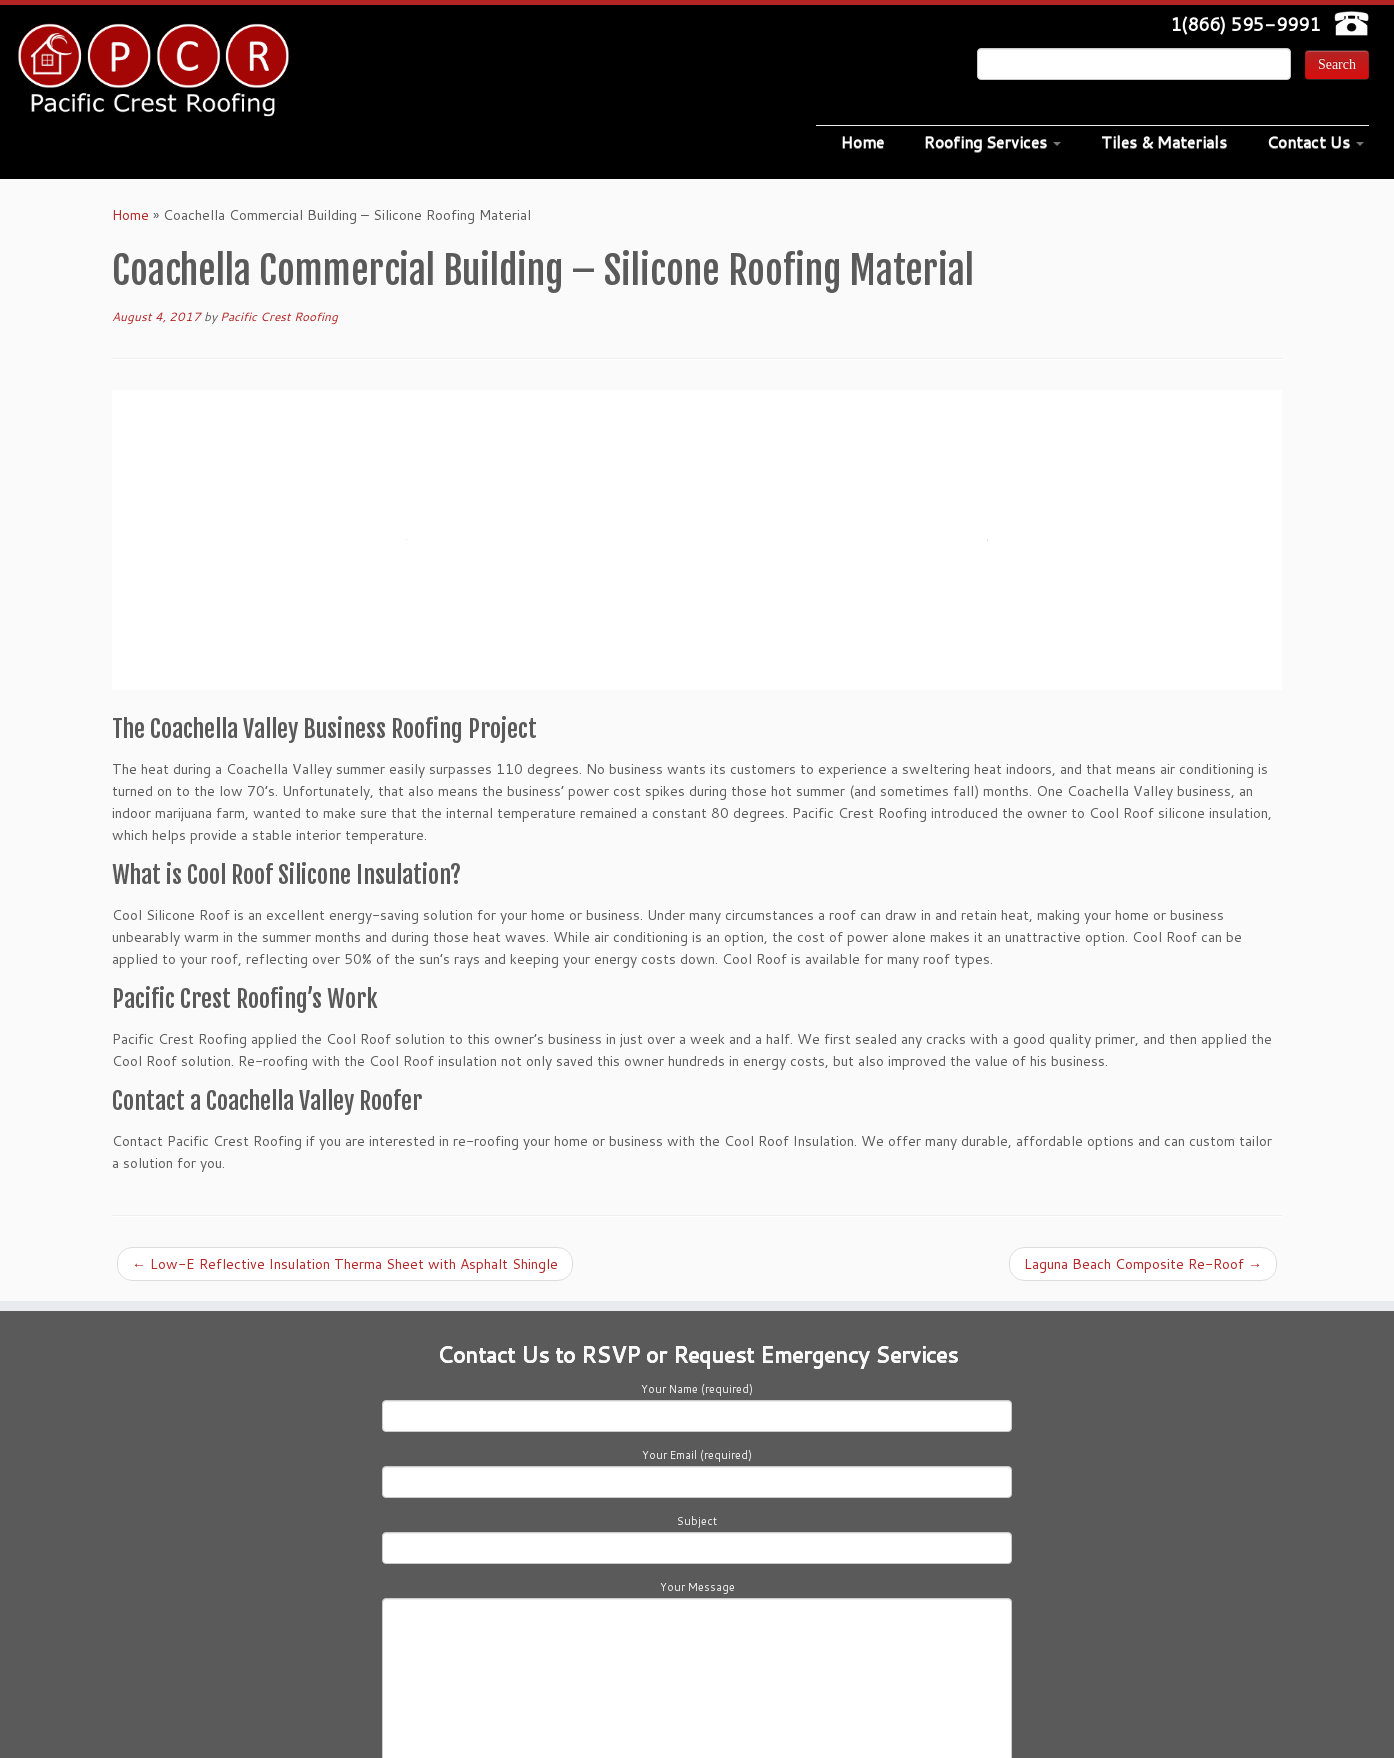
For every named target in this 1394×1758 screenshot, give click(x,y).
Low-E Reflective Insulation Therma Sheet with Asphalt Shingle (345, 1264)
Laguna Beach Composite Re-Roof (1143, 1264)
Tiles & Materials (1164, 141)
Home (862, 141)
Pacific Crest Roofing (279, 316)
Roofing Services (992, 141)
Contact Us (1315, 141)
